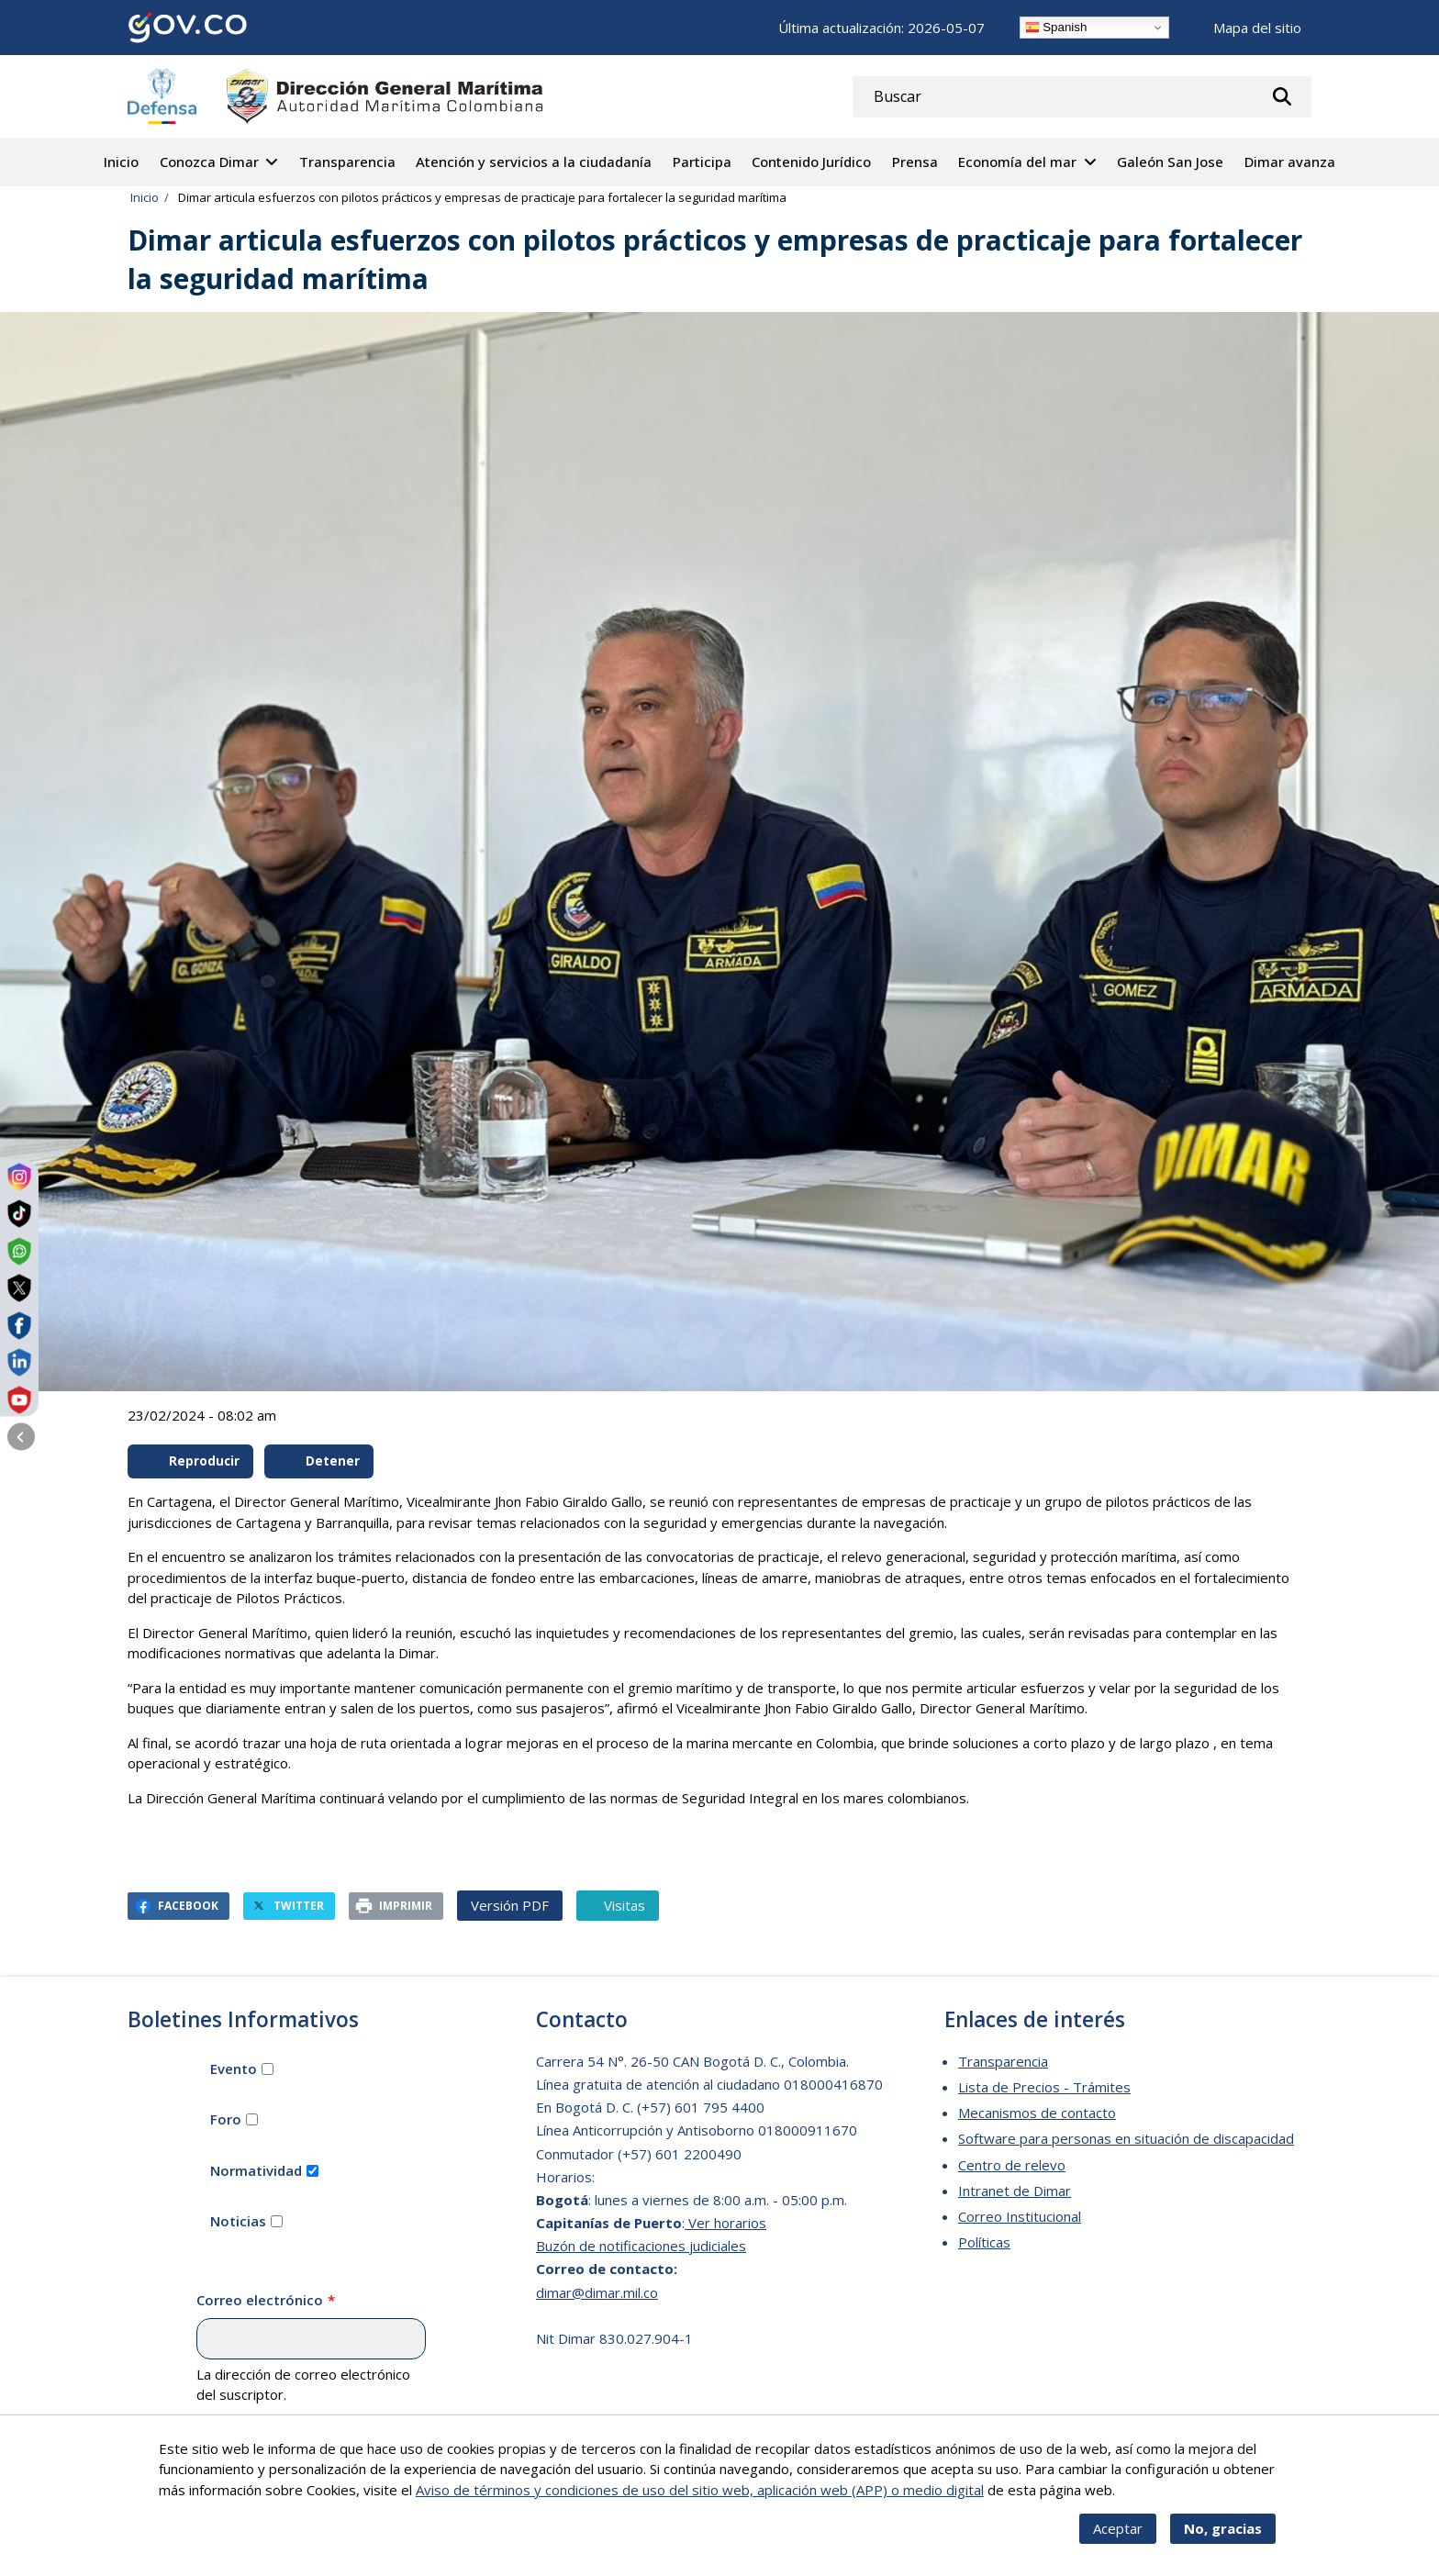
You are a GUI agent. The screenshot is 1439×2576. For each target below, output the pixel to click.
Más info (1145, 2501)
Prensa (915, 161)
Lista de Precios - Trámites (1044, 2087)
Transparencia (347, 161)
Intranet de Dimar (1014, 2190)
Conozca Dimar (209, 161)
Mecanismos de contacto (1037, 2112)
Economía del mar (1017, 161)
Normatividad (256, 2170)
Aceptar (1118, 2539)
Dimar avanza (1289, 161)
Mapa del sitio (1257, 27)
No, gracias (1223, 2539)
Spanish (1056, 27)
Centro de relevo (1011, 2165)
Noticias (238, 2221)
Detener (320, 1461)
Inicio (121, 161)
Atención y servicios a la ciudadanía (534, 161)
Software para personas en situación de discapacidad (1126, 2138)
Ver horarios (725, 2223)
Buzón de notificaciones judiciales (641, 2245)
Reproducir (191, 1461)
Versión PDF (510, 1905)
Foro (225, 2119)
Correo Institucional (1019, 2216)
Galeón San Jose (1170, 161)
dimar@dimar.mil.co (597, 2292)
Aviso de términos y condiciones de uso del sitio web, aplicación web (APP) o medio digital (700, 2501)
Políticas (984, 2242)
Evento (233, 2068)
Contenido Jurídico (811, 161)
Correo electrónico (259, 2300)
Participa (702, 161)
